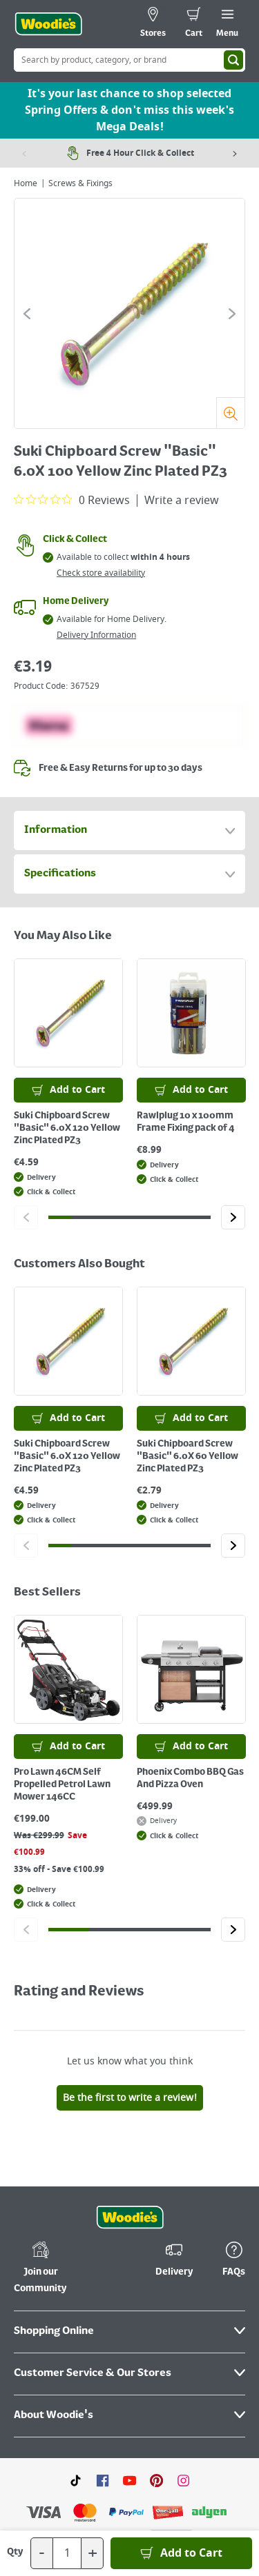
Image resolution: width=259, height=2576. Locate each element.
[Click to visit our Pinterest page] (156, 2363)
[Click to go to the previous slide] (27, 314)
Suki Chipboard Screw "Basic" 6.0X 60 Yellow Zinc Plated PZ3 (187, 1456)
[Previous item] (24, 153)
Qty (15, 2551)
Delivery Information (96, 635)
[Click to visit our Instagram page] (183, 2363)
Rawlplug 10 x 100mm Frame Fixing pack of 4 (186, 1122)
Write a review (181, 500)
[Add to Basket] (181, 2553)
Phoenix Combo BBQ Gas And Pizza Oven (190, 1778)
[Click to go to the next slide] (232, 314)
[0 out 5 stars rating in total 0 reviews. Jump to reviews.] (72, 500)
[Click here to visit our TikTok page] (75, 2363)
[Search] (233, 60)
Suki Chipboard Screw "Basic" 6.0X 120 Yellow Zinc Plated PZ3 (67, 1128)
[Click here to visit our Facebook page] (102, 2363)
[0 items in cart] (193, 24)
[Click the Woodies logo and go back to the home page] (48, 24)
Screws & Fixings (80, 183)
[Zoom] (230, 412)
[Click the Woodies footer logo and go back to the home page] (129, 2101)
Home (25, 183)
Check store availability (101, 573)
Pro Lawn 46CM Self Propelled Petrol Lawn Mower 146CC (62, 1784)
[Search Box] (129, 60)
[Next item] (234, 153)
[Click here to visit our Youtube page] (129, 2363)
